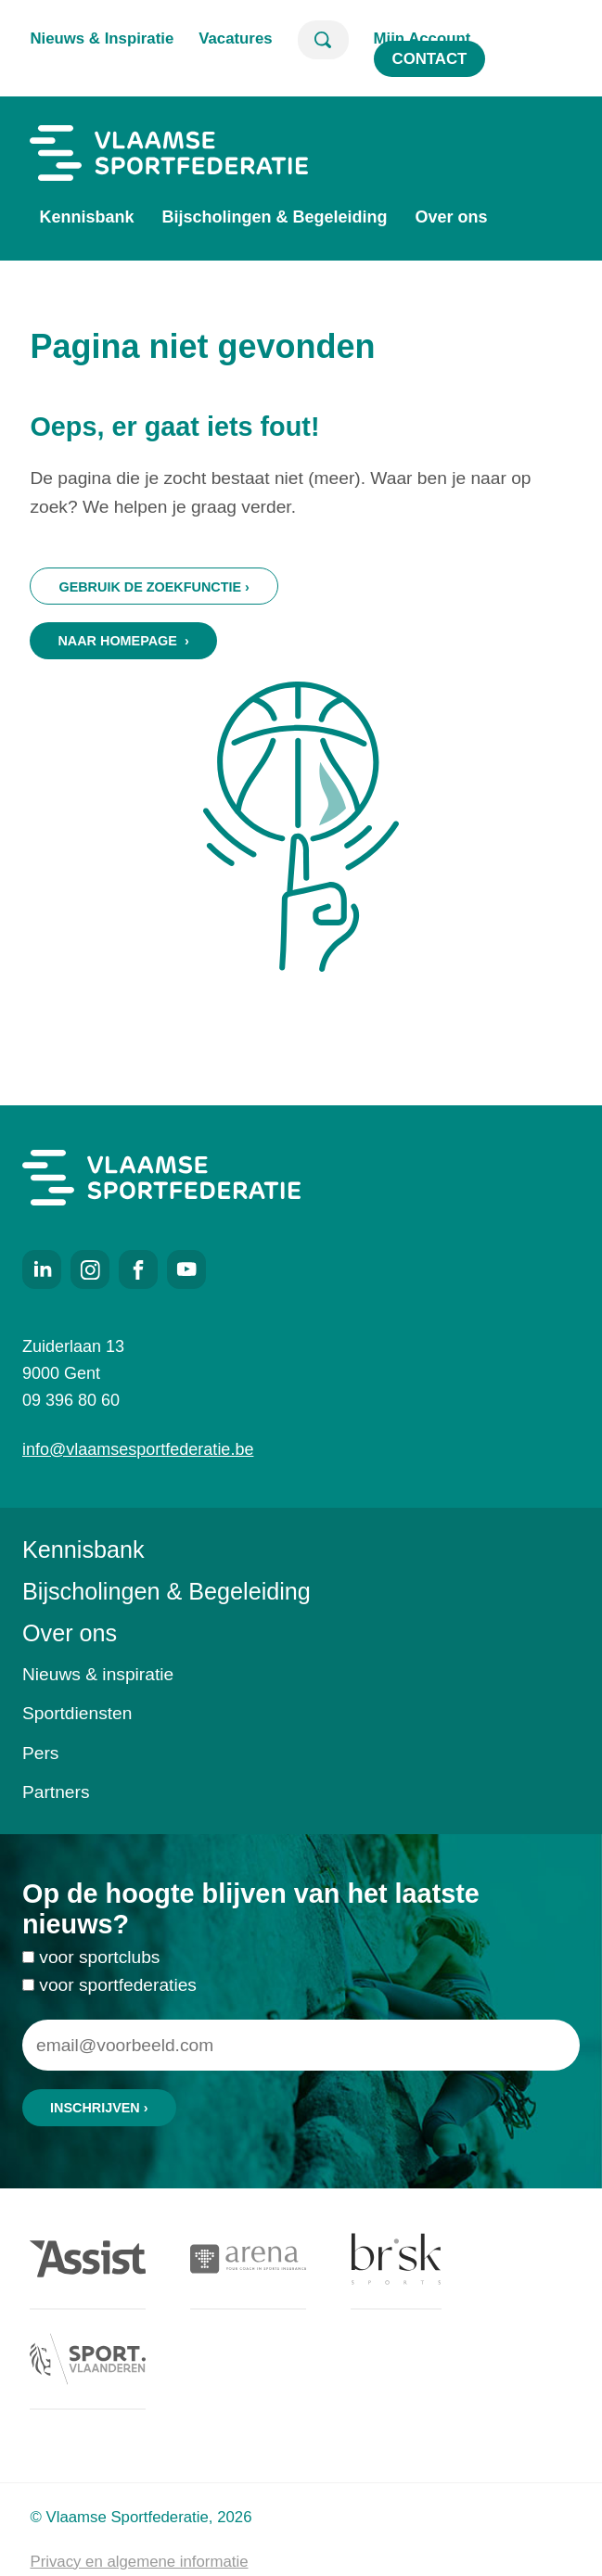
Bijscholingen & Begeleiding (274, 217)
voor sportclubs (99, 1968)
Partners (56, 1792)
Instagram (89, 1269)
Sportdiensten (77, 1713)
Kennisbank (86, 217)
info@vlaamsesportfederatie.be (137, 1449)
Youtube (186, 1269)
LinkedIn (41, 1269)
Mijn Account (422, 38)
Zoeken (323, 39)
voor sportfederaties (118, 1996)
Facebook (138, 1269)
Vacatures (235, 38)
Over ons (452, 217)
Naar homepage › (123, 640)
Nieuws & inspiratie (97, 1674)
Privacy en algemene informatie (139, 2561)
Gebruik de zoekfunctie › (153, 587)
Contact (430, 59)
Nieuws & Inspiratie (101, 38)
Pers (40, 1753)
